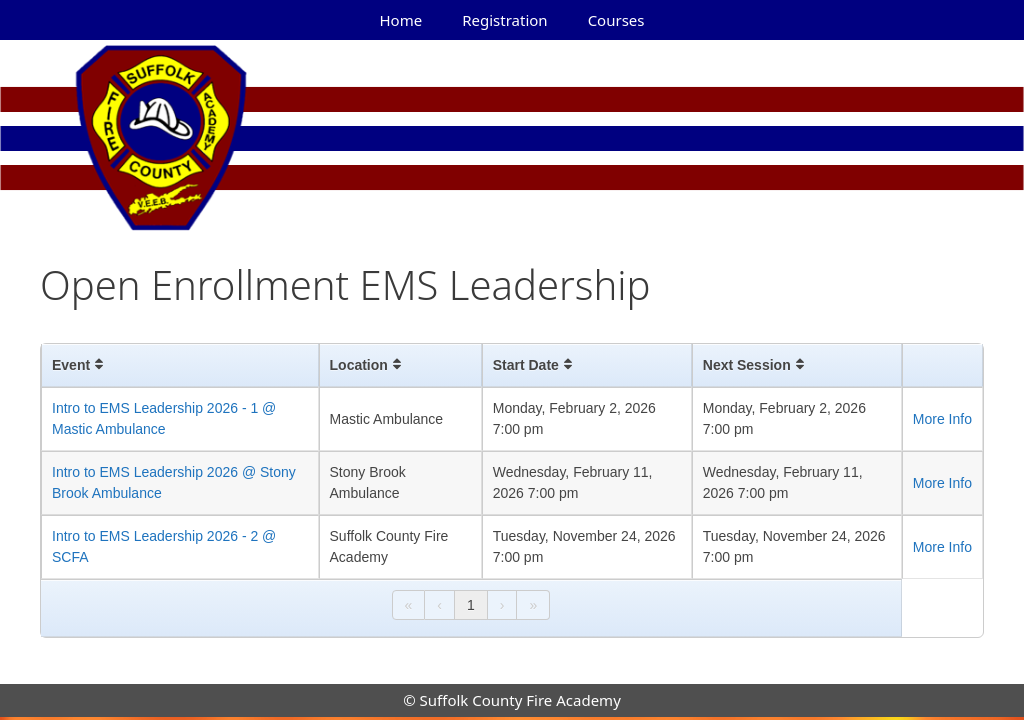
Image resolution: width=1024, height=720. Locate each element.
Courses (616, 20)
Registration (504, 20)
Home (401, 20)
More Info (942, 419)
